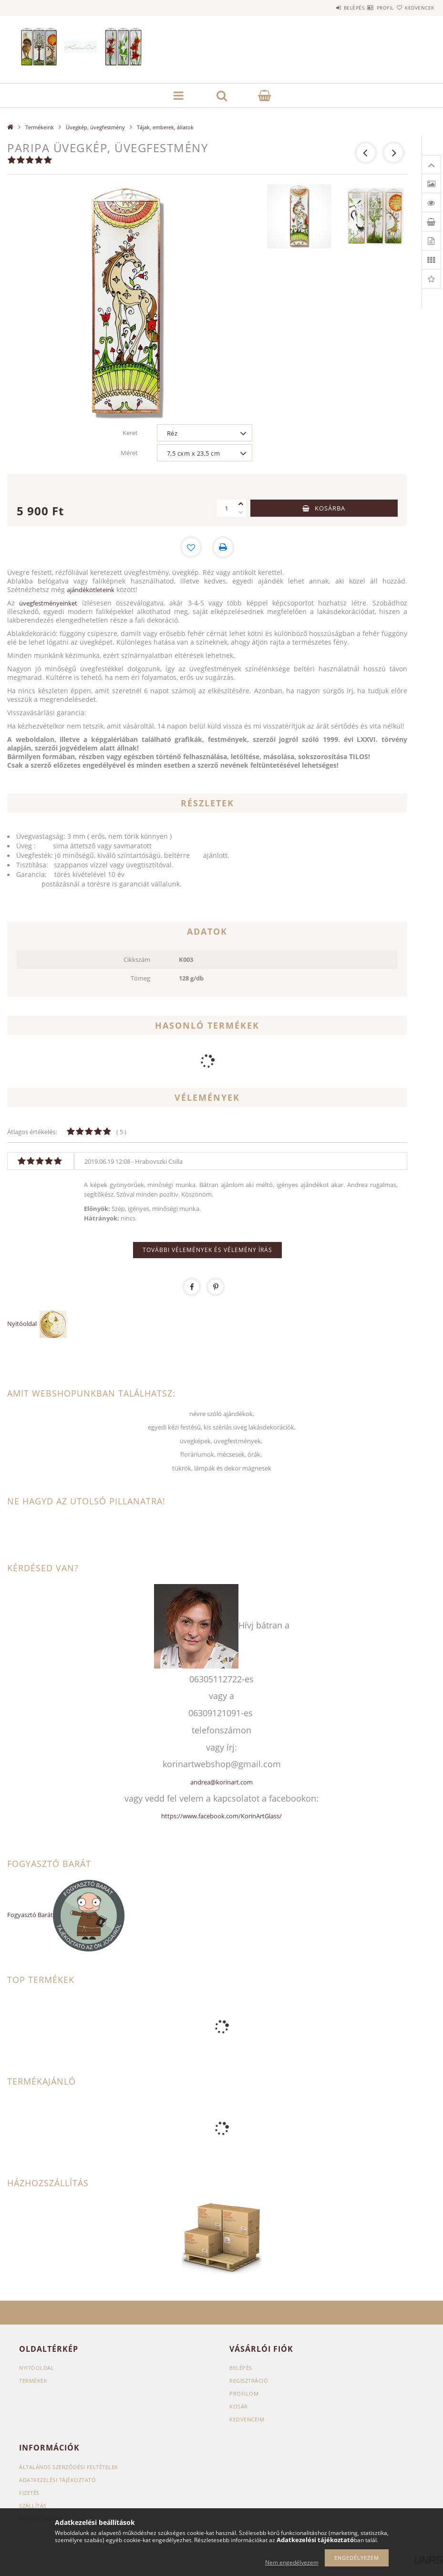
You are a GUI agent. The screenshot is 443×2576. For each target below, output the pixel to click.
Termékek (33, 2380)
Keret (130, 432)
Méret (129, 452)
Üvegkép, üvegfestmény (95, 127)
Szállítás (33, 2505)
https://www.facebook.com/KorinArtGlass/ (221, 1816)
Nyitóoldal (23, 1323)
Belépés (325, 7)
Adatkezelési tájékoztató (57, 2479)
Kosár (238, 2406)
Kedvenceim (246, 2419)
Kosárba (330, 508)
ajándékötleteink (90, 589)
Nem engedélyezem (292, 2562)
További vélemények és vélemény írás (207, 1250)
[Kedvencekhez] (191, 547)
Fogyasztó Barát (30, 1914)
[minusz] (241, 512)
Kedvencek (414, 7)
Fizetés (29, 2492)
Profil (368, 7)
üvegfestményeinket (48, 603)
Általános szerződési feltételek (68, 2467)
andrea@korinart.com (221, 1782)
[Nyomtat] (223, 547)
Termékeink (39, 127)
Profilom (243, 2393)
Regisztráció (248, 2380)
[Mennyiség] (226, 508)
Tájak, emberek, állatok (165, 127)
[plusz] (241, 504)
